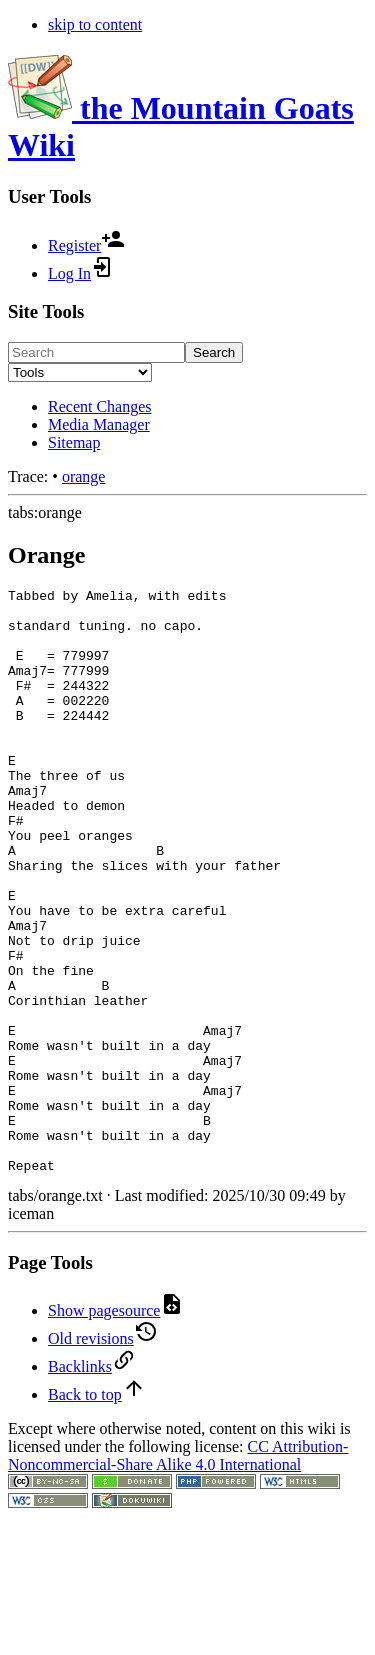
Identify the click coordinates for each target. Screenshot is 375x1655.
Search (214, 352)
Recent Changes (100, 406)
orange (84, 476)
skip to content (95, 24)
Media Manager (99, 424)
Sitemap (74, 442)
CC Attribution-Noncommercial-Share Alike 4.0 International (178, 1572)
